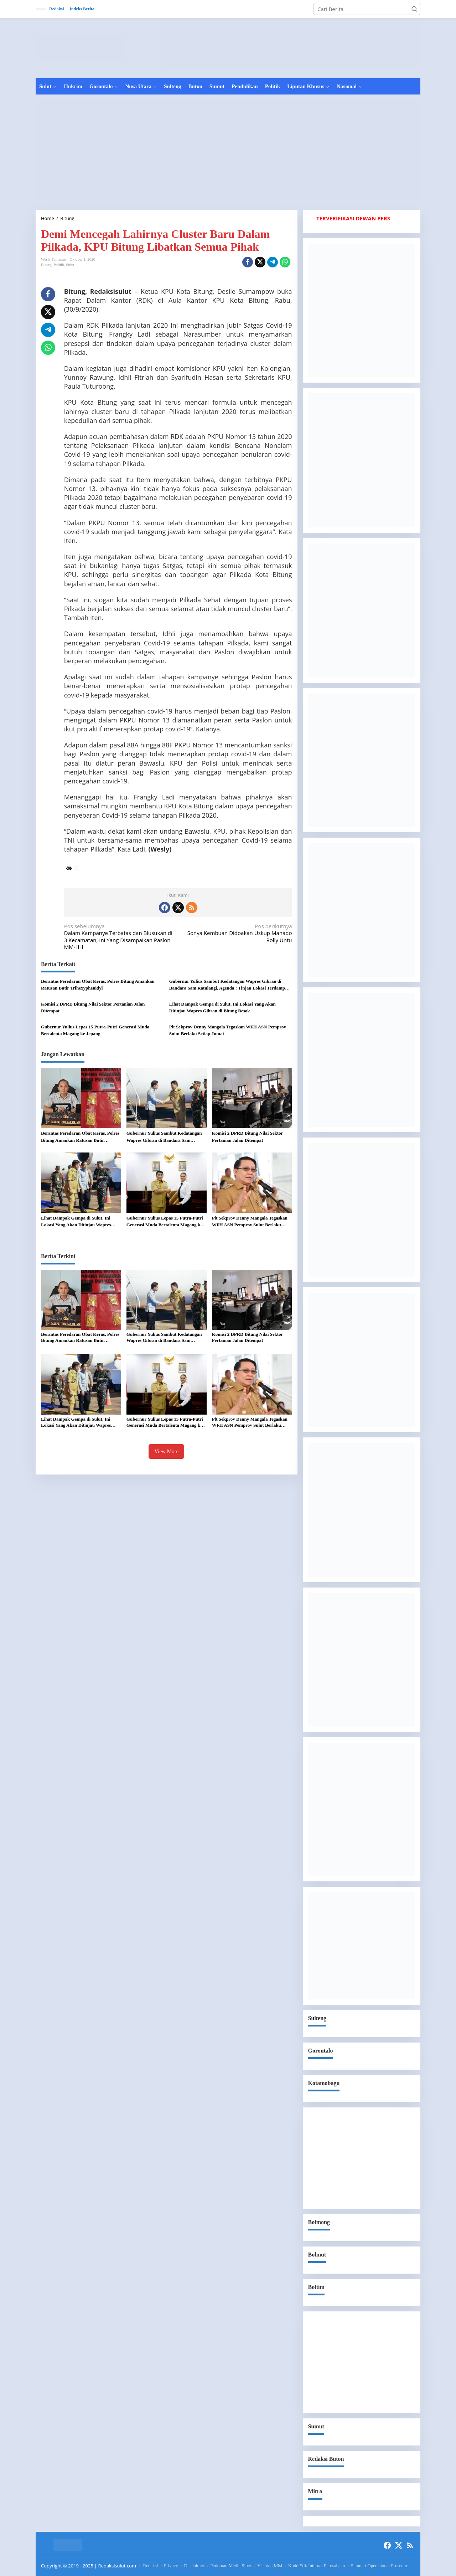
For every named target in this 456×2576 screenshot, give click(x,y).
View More (166, 1451)
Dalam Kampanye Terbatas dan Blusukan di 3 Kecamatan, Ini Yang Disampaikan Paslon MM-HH (118, 937)
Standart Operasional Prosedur (379, 2565)
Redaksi (150, 2565)
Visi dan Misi (269, 2565)
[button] (414, 9)
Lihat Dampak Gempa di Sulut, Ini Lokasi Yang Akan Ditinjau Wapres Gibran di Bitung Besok (222, 1007)
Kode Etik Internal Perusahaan (316, 2565)
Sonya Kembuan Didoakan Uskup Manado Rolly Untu (237, 933)
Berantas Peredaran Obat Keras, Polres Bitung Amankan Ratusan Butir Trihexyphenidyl (97, 984)
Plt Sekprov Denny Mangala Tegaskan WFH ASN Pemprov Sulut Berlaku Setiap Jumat (227, 1030)
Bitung (46, 264)
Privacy (171, 2565)
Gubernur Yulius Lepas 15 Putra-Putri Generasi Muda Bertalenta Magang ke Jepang (95, 1030)
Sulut (70, 264)
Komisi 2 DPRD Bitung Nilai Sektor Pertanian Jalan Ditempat (93, 1007)
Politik (58, 264)
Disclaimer (194, 2565)
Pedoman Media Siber (231, 2565)
